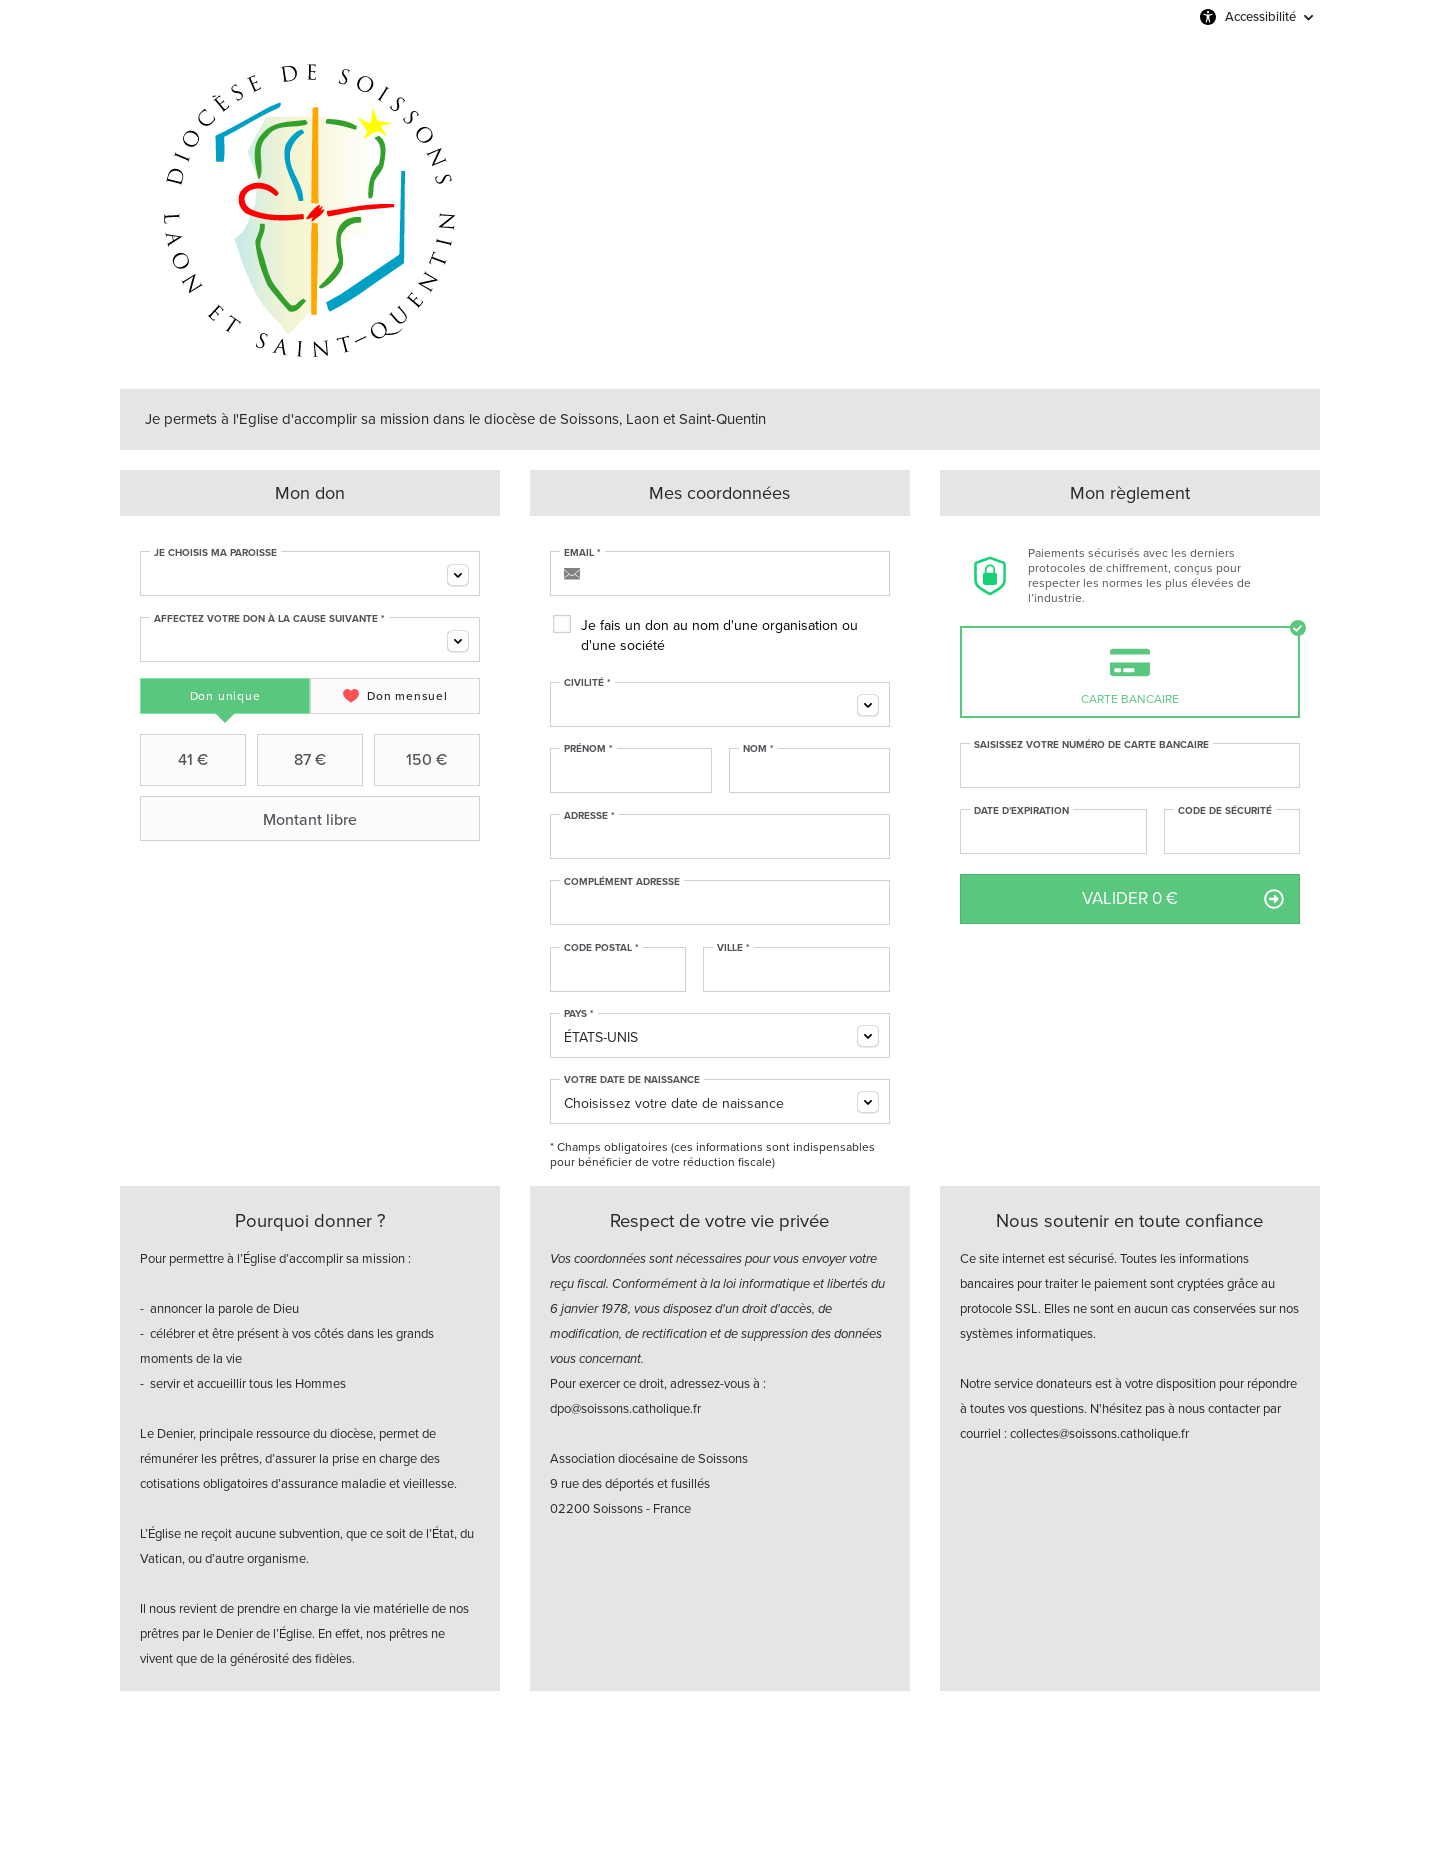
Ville (733, 948)
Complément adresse (622, 882)
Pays (579, 1014)
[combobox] (310, 573)
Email (582, 553)
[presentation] (225, 696)
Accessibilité (1260, 16)
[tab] (225, 696)
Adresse (589, 816)
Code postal (601, 948)
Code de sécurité (1225, 811)
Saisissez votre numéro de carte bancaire (1091, 745)
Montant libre (251, 819)
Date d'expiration (1021, 811)
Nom (758, 749)
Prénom (588, 749)
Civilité (587, 683)
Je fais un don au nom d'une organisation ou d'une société (719, 635)
